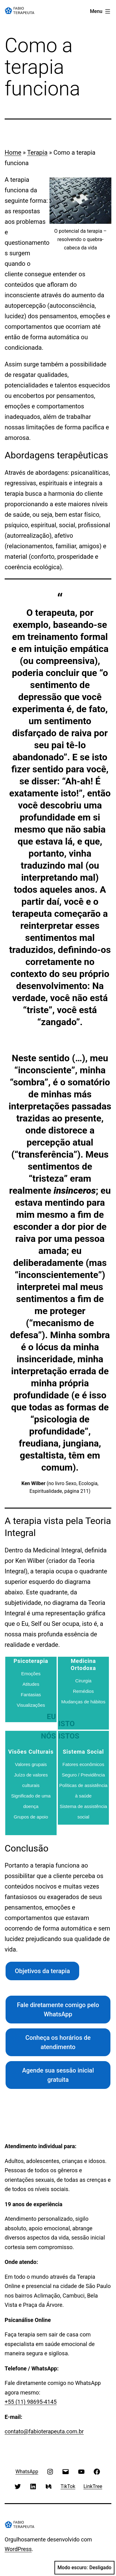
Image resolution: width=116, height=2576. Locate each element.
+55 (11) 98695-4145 (31, 2402)
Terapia (37, 152)
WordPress (18, 2549)
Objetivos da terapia (42, 1971)
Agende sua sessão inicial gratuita (58, 2075)
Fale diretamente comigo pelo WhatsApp (58, 2009)
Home (13, 152)
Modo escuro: (84, 2567)
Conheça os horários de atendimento (58, 2042)
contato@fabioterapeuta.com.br (44, 2431)
